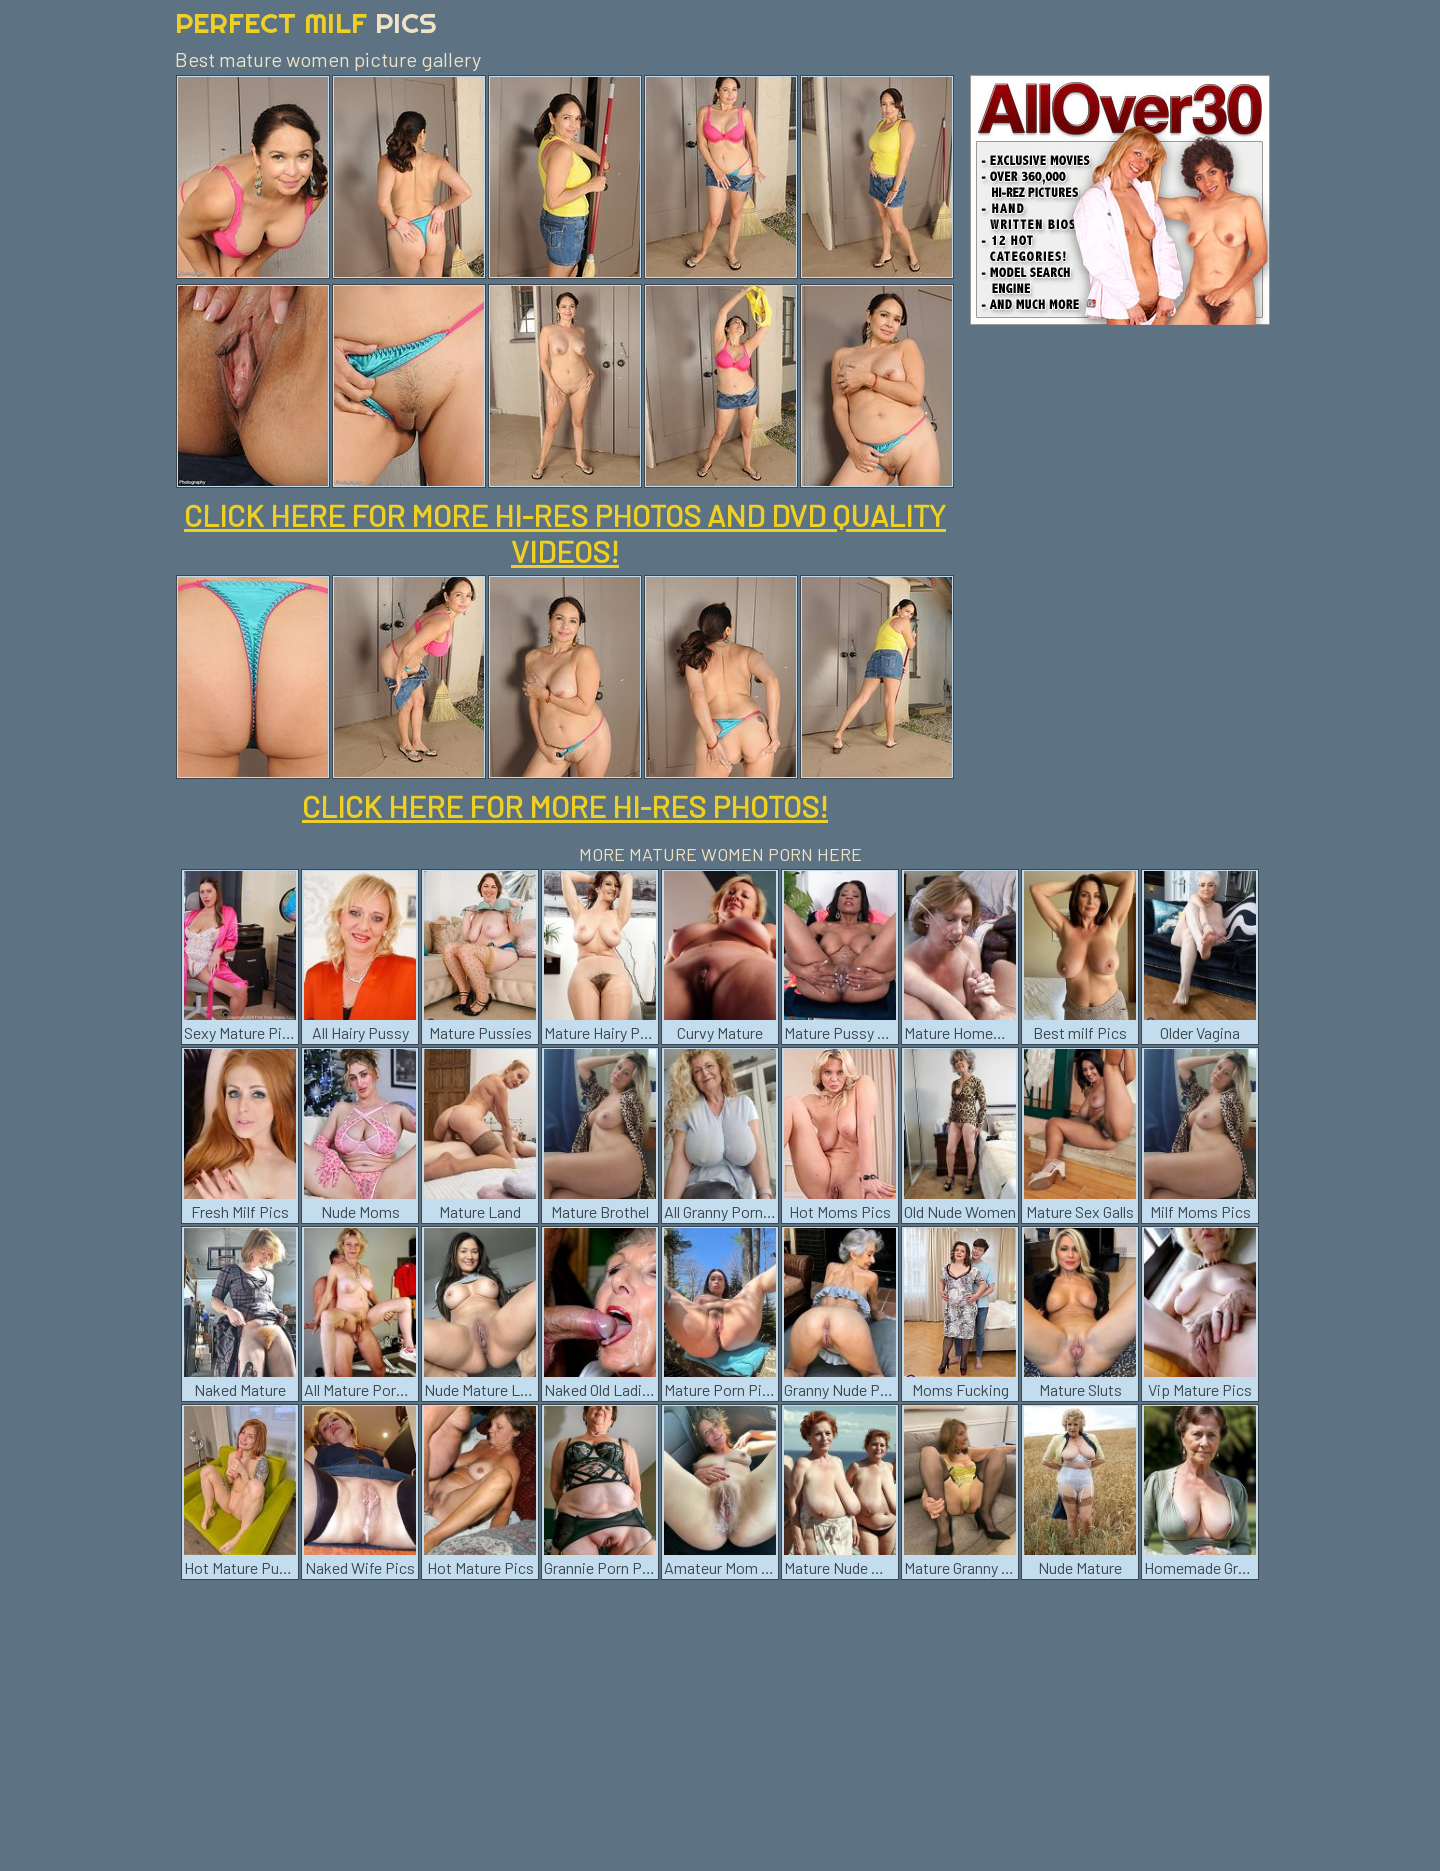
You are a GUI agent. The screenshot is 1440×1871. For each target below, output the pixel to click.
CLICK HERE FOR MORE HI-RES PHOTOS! (565, 806)
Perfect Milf (306, 22)
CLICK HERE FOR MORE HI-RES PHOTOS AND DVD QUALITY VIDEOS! (565, 533)
